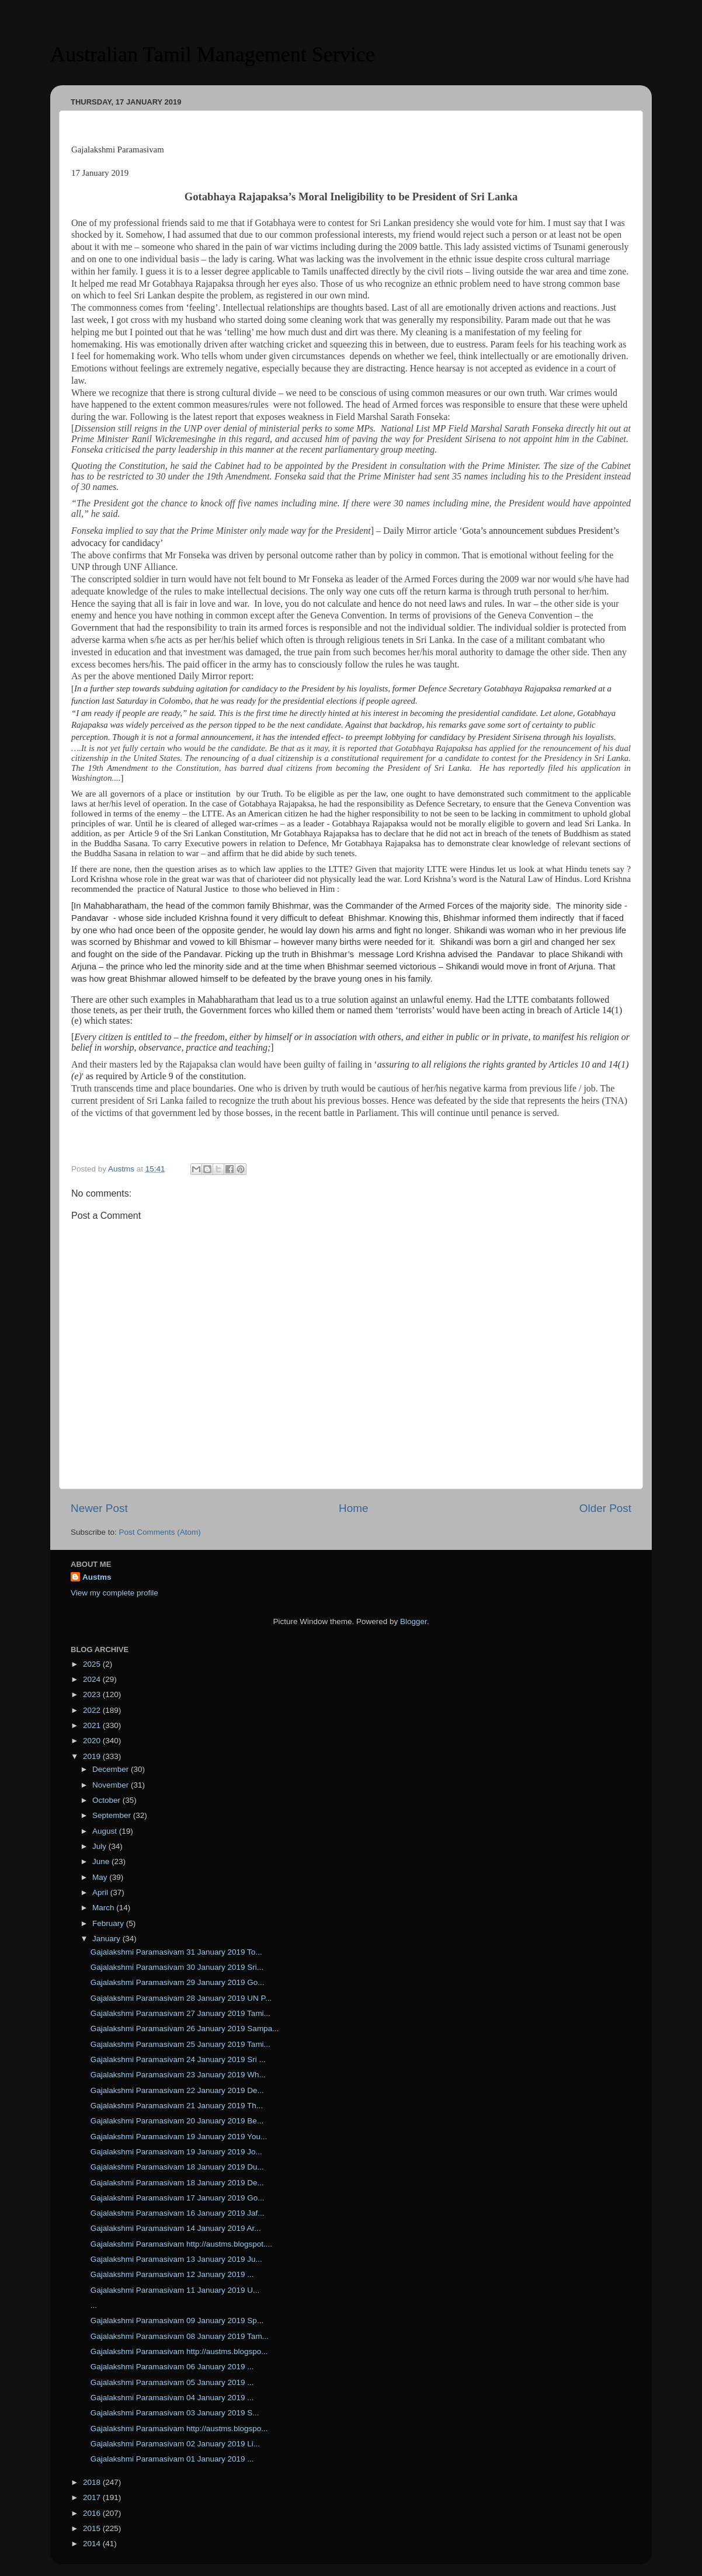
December (111, 1769)
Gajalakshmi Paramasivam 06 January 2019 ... (172, 2366)
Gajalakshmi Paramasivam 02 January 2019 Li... (175, 2443)
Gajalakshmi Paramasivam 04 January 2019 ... (172, 2397)
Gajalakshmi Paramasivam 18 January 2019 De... (177, 2182)
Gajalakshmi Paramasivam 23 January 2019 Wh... (178, 2074)
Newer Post (99, 1508)
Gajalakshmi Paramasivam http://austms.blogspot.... (181, 2244)
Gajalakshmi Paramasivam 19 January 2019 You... (179, 2136)
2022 (93, 1710)
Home (353, 1508)
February (109, 1923)
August (105, 1831)
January (107, 1938)
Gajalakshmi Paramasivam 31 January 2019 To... (176, 1952)
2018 (93, 2482)
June (102, 1861)
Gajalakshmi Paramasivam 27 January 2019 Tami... (180, 2013)
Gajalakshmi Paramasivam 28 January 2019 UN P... (181, 1998)
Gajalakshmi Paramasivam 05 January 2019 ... (172, 2382)
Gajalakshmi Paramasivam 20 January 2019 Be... (177, 2120)
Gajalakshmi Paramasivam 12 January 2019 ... (172, 2274)
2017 (93, 2497)
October (107, 1800)
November (111, 1785)
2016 (93, 2513)
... (94, 2305)
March (104, 1907)
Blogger (413, 1621)
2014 (93, 2543)
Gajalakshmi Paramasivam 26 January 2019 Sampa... (185, 2028)
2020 (93, 1740)
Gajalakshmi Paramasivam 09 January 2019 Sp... (177, 2320)
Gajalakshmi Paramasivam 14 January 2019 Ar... (176, 2228)
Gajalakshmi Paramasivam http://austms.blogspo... (179, 2351)
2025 (93, 1664)
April (101, 1892)
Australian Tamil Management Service (212, 54)
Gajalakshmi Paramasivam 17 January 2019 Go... (178, 2197)
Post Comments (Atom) (160, 1532)
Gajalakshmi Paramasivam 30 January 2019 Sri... (177, 1967)
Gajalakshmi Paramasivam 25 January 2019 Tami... (180, 2044)
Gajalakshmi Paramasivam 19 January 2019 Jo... (176, 2151)
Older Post (605, 1508)
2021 (93, 1725)
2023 (93, 1694)
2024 (93, 1679)
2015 (93, 2528)
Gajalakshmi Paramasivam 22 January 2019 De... (177, 2090)
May (100, 1877)
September (112, 1815)
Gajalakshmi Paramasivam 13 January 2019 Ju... (176, 2259)
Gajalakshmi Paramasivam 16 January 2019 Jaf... (178, 2213)
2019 (93, 1756)
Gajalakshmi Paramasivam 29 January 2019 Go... (178, 1982)
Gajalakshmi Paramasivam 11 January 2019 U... (175, 2290)
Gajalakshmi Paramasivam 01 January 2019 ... (172, 2459)
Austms (97, 1577)
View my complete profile (114, 1592)
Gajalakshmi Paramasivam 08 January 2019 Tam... (180, 2336)
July (100, 1846)
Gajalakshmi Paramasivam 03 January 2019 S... (175, 2412)
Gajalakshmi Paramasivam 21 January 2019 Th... (177, 2105)
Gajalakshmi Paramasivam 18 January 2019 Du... (177, 2167)
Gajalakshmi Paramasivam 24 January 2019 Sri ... (178, 2059)
